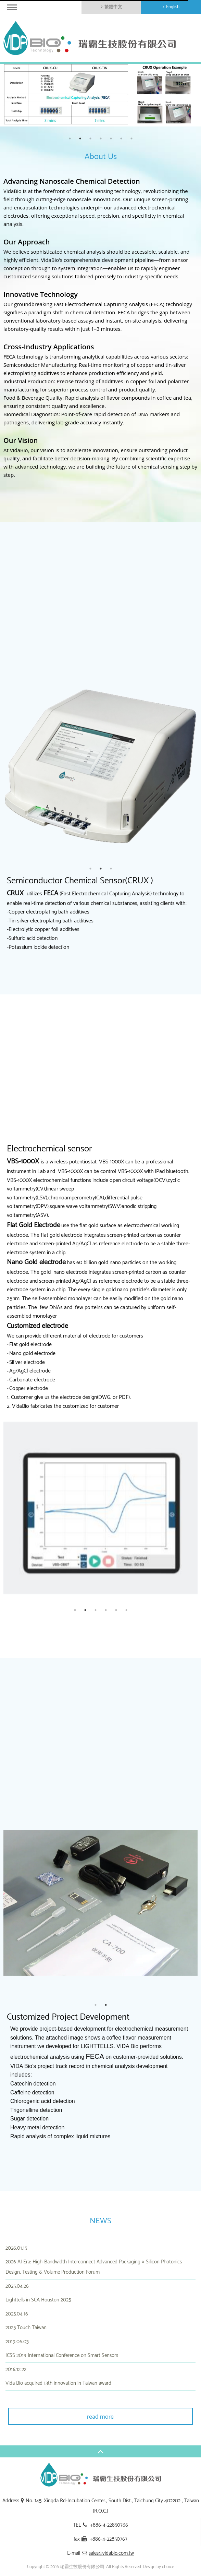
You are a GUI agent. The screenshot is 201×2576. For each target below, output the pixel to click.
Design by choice (158, 2567)
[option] (100, 95)
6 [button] (121, 138)
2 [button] (80, 138)
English (172, 7)
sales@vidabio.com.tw (111, 2553)
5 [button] (111, 138)
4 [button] (100, 138)
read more (100, 2417)
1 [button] (69, 138)
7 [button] (131, 138)
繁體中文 (113, 7)
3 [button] (90, 138)
